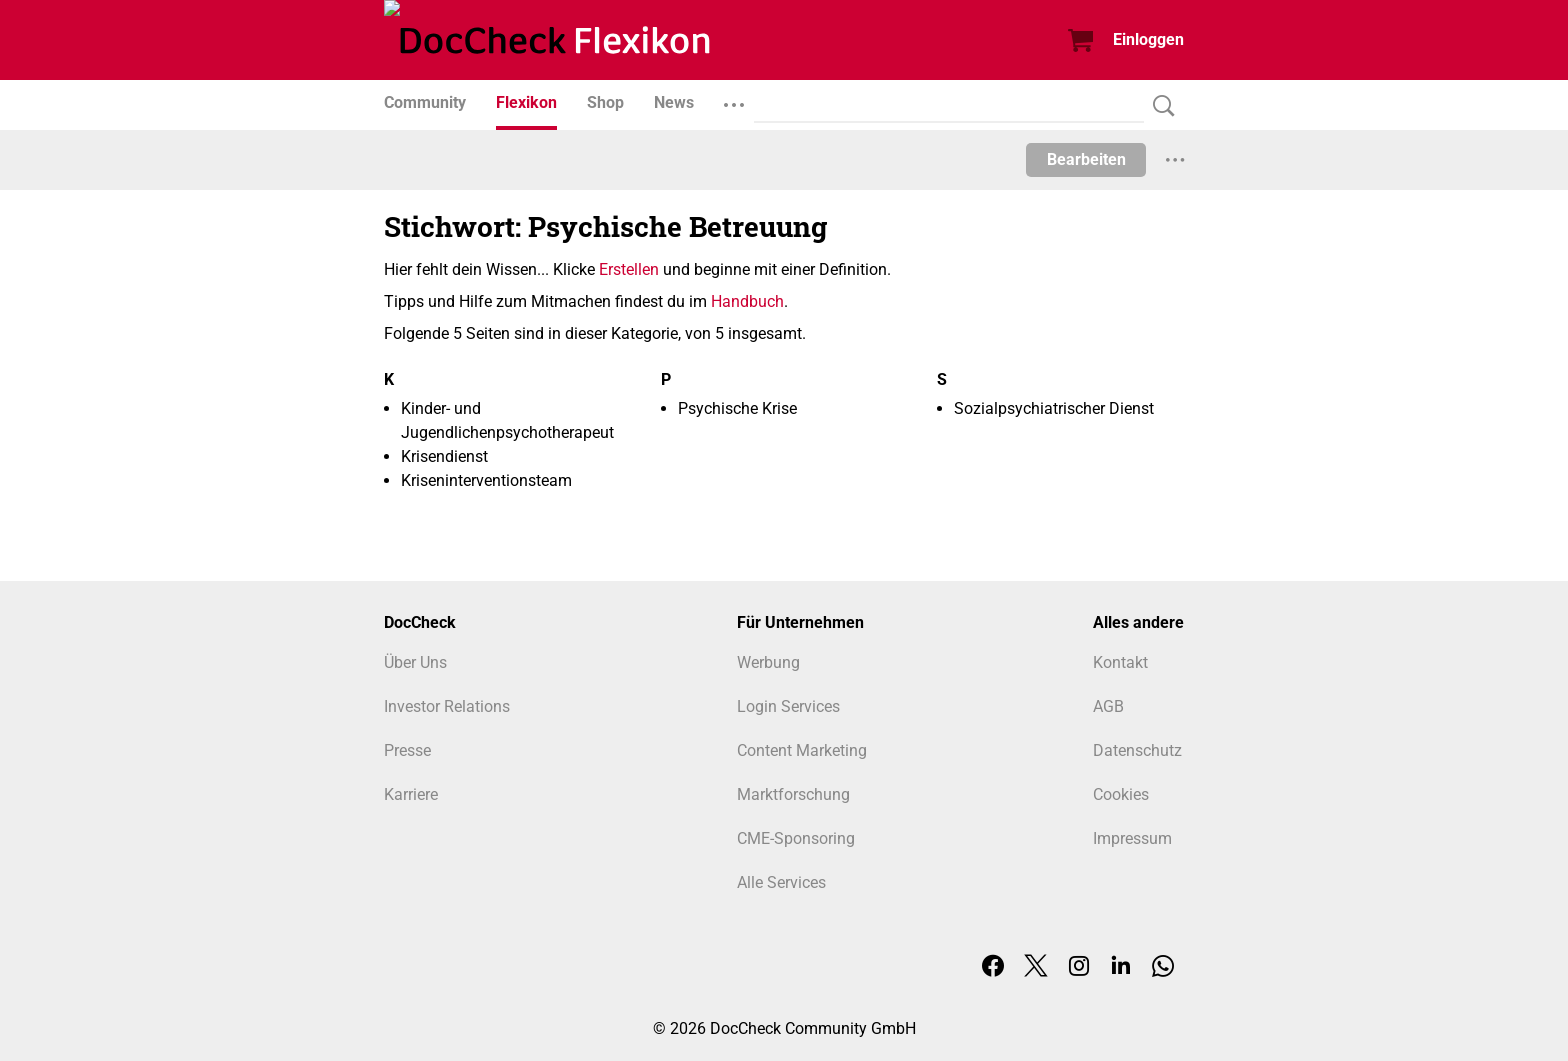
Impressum (1132, 838)
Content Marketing (802, 750)
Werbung (768, 662)
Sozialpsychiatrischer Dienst (1054, 408)
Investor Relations (447, 706)
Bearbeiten (1086, 159)
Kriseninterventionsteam (486, 480)
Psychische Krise (737, 408)
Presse (407, 750)
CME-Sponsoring (796, 838)
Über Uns (415, 662)
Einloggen (1148, 39)
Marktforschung (793, 794)
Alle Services (781, 882)
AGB (1108, 706)
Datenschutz (1137, 750)
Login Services (788, 706)
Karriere (411, 794)
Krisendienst (444, 456)
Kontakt (1120, 662)
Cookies (1121, 794)
